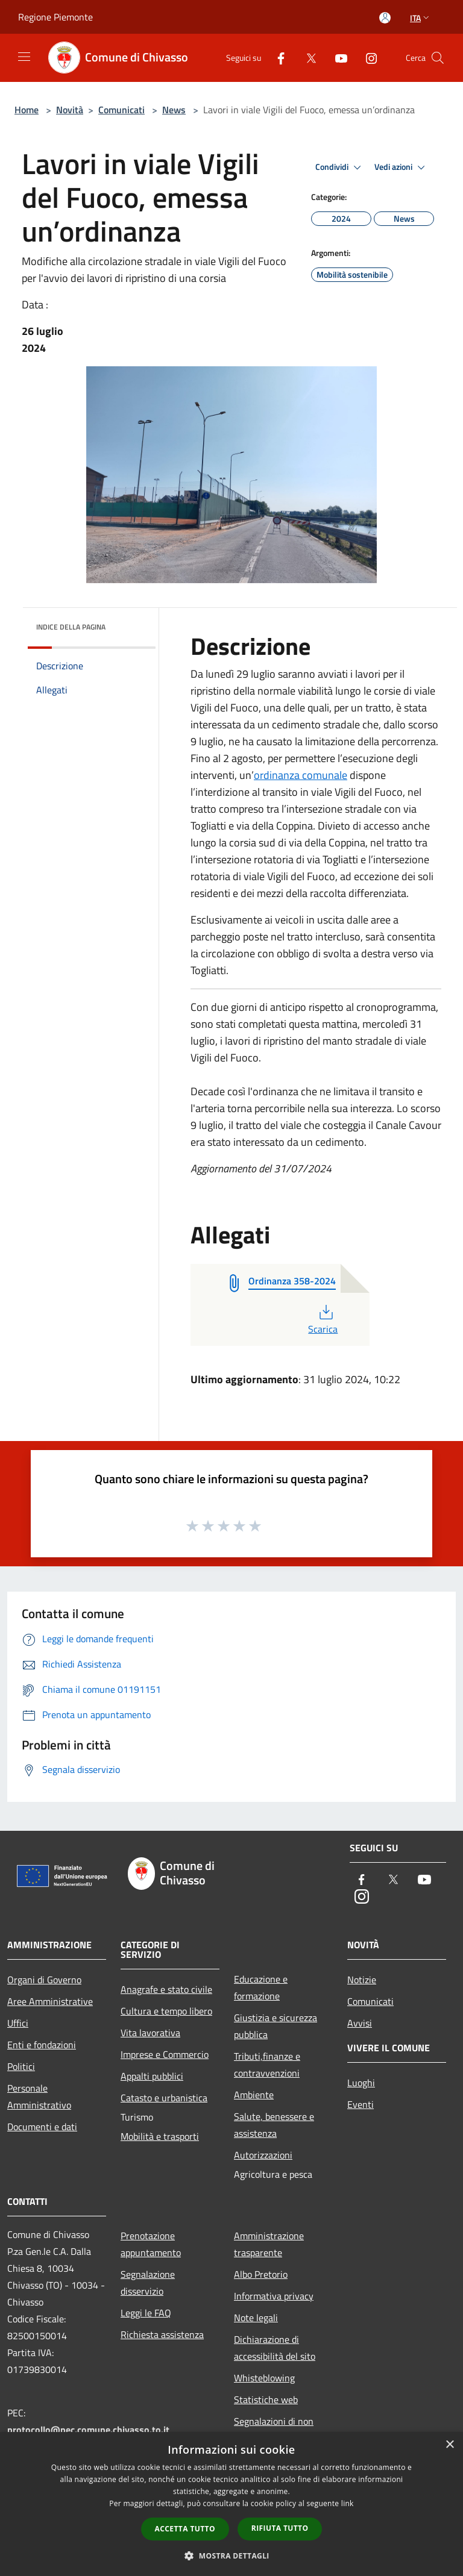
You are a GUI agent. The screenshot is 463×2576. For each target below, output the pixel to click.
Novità (69, 109)
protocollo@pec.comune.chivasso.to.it (88, 2429)
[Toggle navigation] (24, 56)
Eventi (360, 2104)
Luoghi (361, 2082)
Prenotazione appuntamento (151, 2244)
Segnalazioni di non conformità (273, 2429)
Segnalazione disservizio (148, 2282)
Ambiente (254, 2094)
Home (26, 109)
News (174, 109)
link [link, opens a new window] (347, 2503)
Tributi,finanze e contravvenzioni (267, 2064)
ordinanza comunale (300, 775)
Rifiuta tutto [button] (280, 2528)
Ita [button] (421, 17)
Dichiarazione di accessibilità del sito (274, 2347)
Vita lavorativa (150, 2032)
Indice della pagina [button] (71, 627)
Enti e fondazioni (41, 2044)
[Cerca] (437, 58)
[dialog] (231, 2504)
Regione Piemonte (55, 17)
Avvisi (359, 2023)
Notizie (361, 1979)
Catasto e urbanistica (164, 2097)
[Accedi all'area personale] (385, 17)
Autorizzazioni (263, 2155)
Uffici (17, 2023)
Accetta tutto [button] (185, 2529)
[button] (231, 2555)
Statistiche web (266, 2399)
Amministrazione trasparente (269, 2244)
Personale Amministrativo (39, 2096)
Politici (21, 2066)
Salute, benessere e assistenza (274, 2124)
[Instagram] (366, 57)
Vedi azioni (401, 167)
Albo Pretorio (261, 2274)
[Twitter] (306, 57)
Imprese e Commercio (165, 2054)
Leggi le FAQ (146, 2313)
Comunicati (121, 109)
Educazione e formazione (261, 1987)
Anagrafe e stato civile (166, 1989)
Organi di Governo (44, 1979)
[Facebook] (276, 57)
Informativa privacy (273, 2296)
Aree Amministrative (50, 2001)
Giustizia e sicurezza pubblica (275, 2026)
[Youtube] (336, 57)
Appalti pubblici (152, 2076)
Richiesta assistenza (162, 2334)
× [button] (449, 2444)
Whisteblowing (264, 2378)
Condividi (340, 167)
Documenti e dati (42, 2126)
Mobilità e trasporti (160, 2136)
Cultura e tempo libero (166, 2011)
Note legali (256, 2317)
